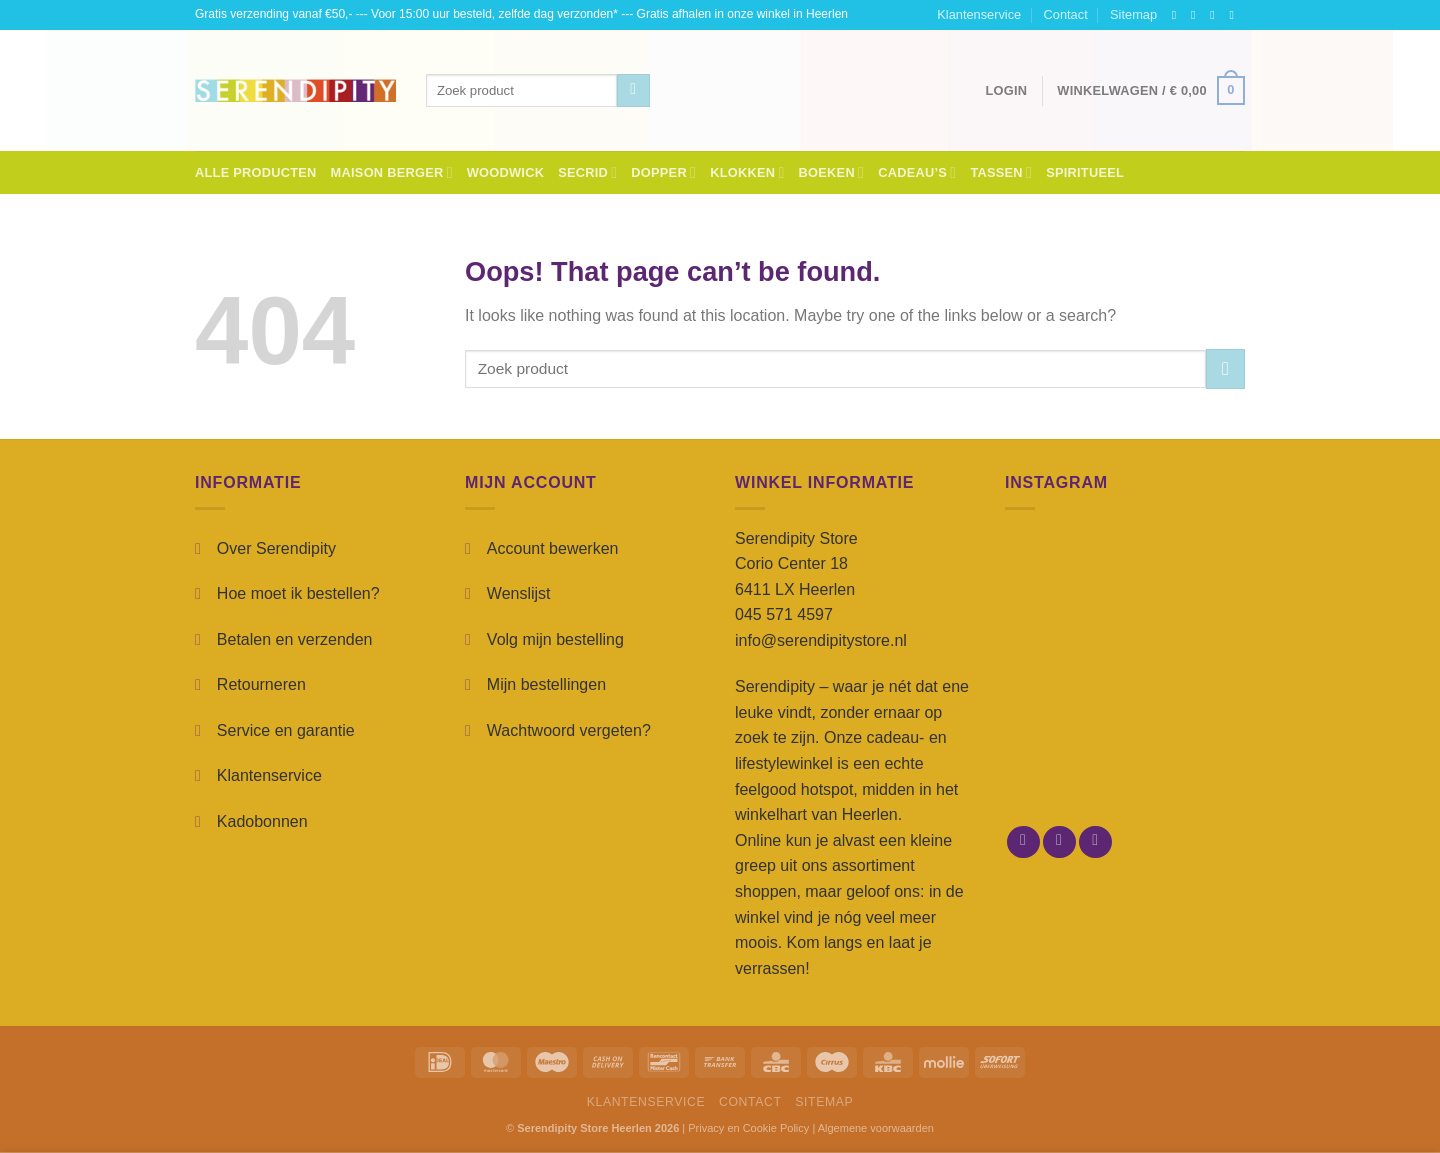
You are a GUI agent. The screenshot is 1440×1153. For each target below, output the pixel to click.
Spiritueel (1085, 172)
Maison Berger (392, 172)
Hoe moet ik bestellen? (298, 593)
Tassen (1001, 172)
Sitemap (1133, 14)
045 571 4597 (784, 614)
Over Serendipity (276, 548)
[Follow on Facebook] (1178, 15)
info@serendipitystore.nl (821, 640)
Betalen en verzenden (295, 639)
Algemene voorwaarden (876, 1128)
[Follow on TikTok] (1216, 15)
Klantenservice (979, 14)
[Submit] (633, 91)
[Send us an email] (1235, 15)
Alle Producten (256, 172)
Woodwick (505, 172)
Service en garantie (286, 730)
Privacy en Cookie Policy (748, 1128)
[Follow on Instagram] (1197, 15)
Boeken (832, 172)
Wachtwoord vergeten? (569, 730)
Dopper (663, 172)
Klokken (747, 172)
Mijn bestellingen (546, 684)
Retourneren (261, 684)
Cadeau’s (917, 172)
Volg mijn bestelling (555, 639)
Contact (1066, 14)
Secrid (587, 172)
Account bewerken (553, 548)
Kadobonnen (262, 821)
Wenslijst (519, 593)
